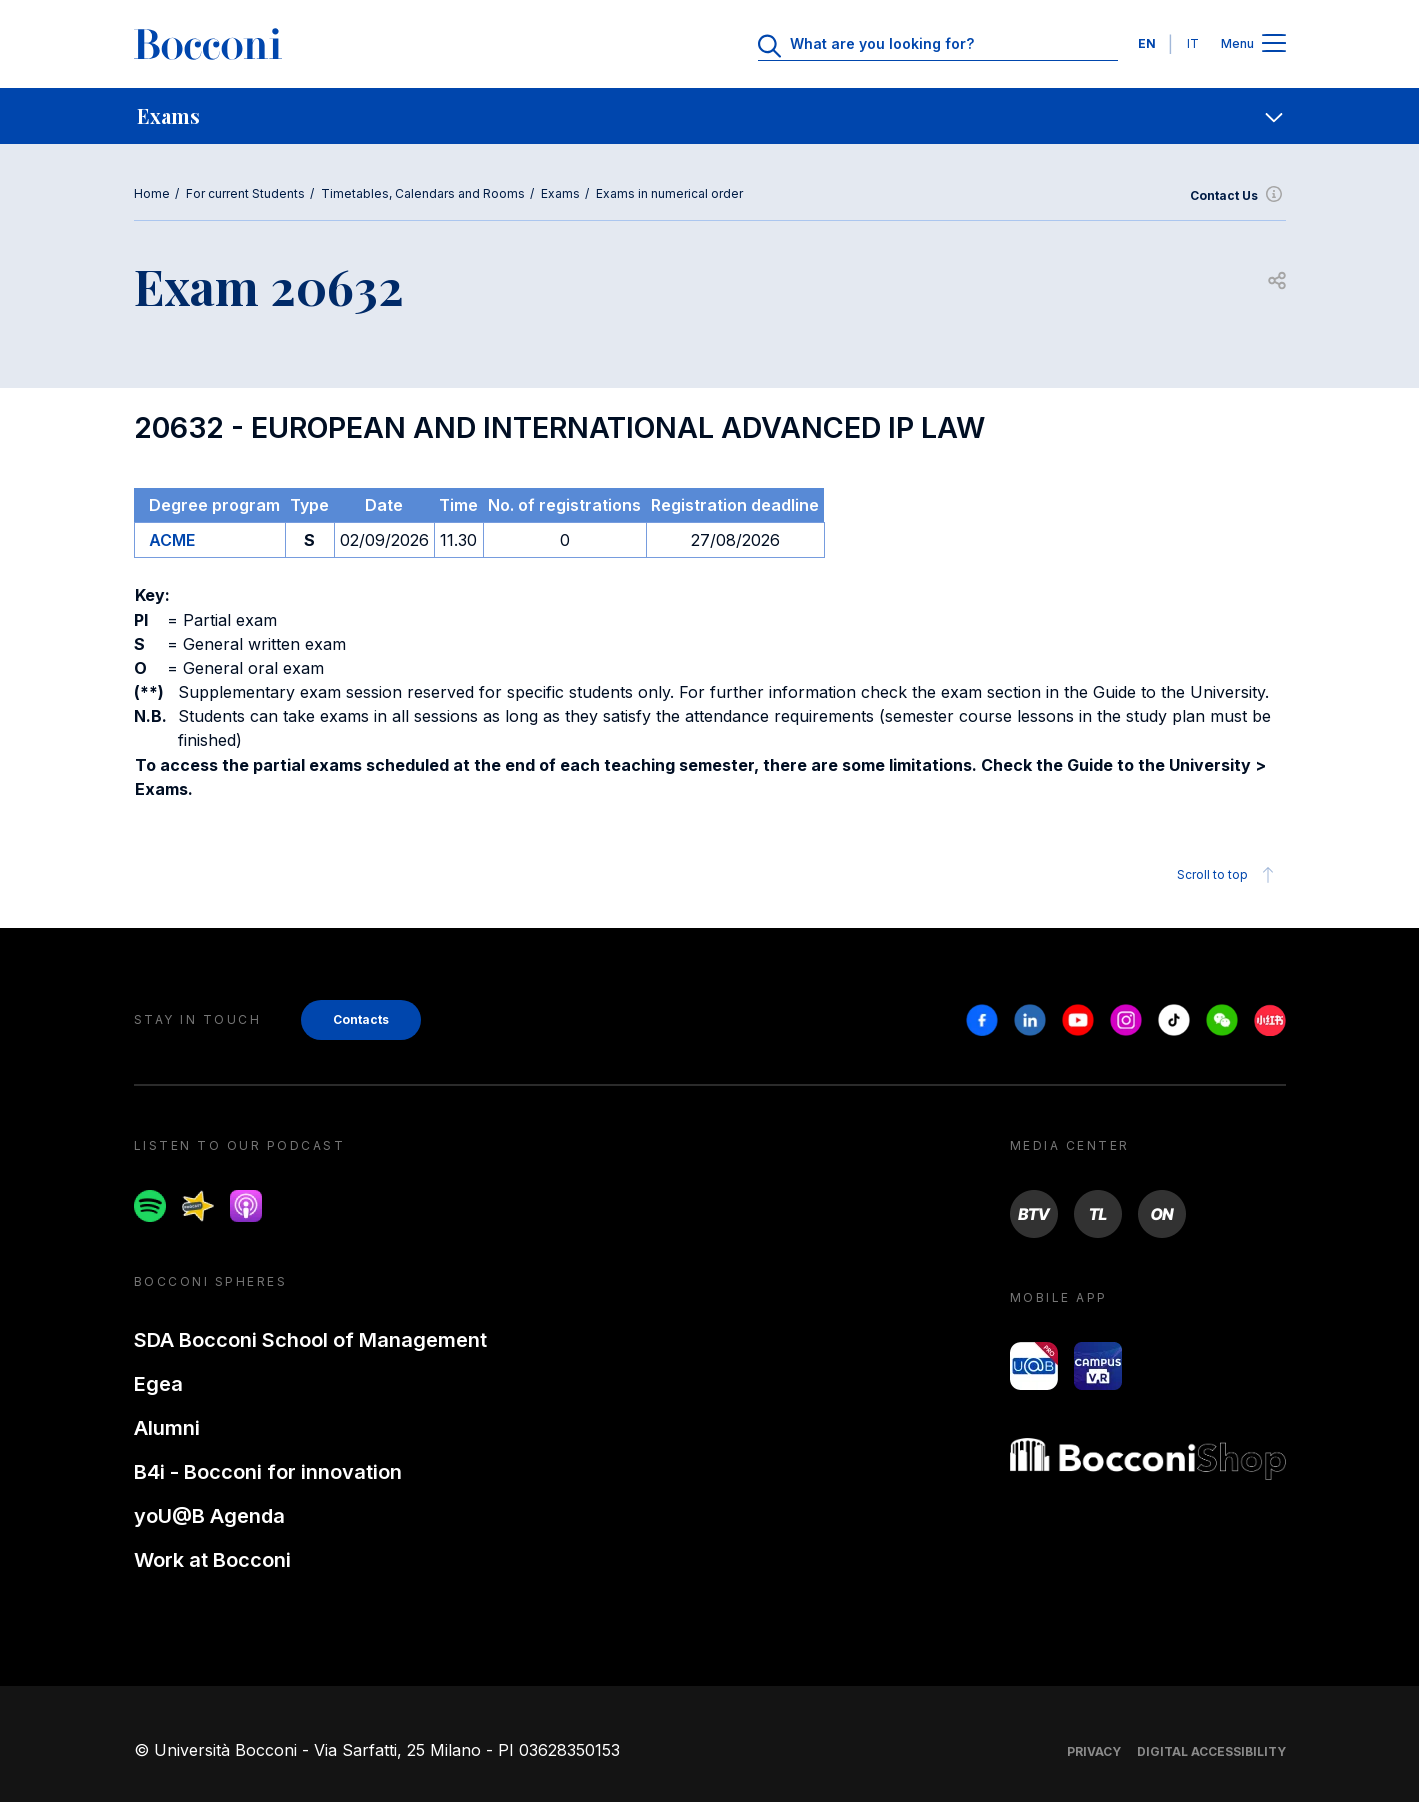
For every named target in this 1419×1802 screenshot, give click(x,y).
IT (1193, 43)
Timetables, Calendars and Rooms (423, 193)
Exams (560, 193)
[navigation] (709, 116)
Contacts (361, 1019)
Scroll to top (1228, 875)
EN (1147, 43)
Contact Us (1238, 196)
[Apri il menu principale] (1274, 44)
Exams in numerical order (669, 193)
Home (152, 193)
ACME (172, 540)
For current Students (245, 193)
